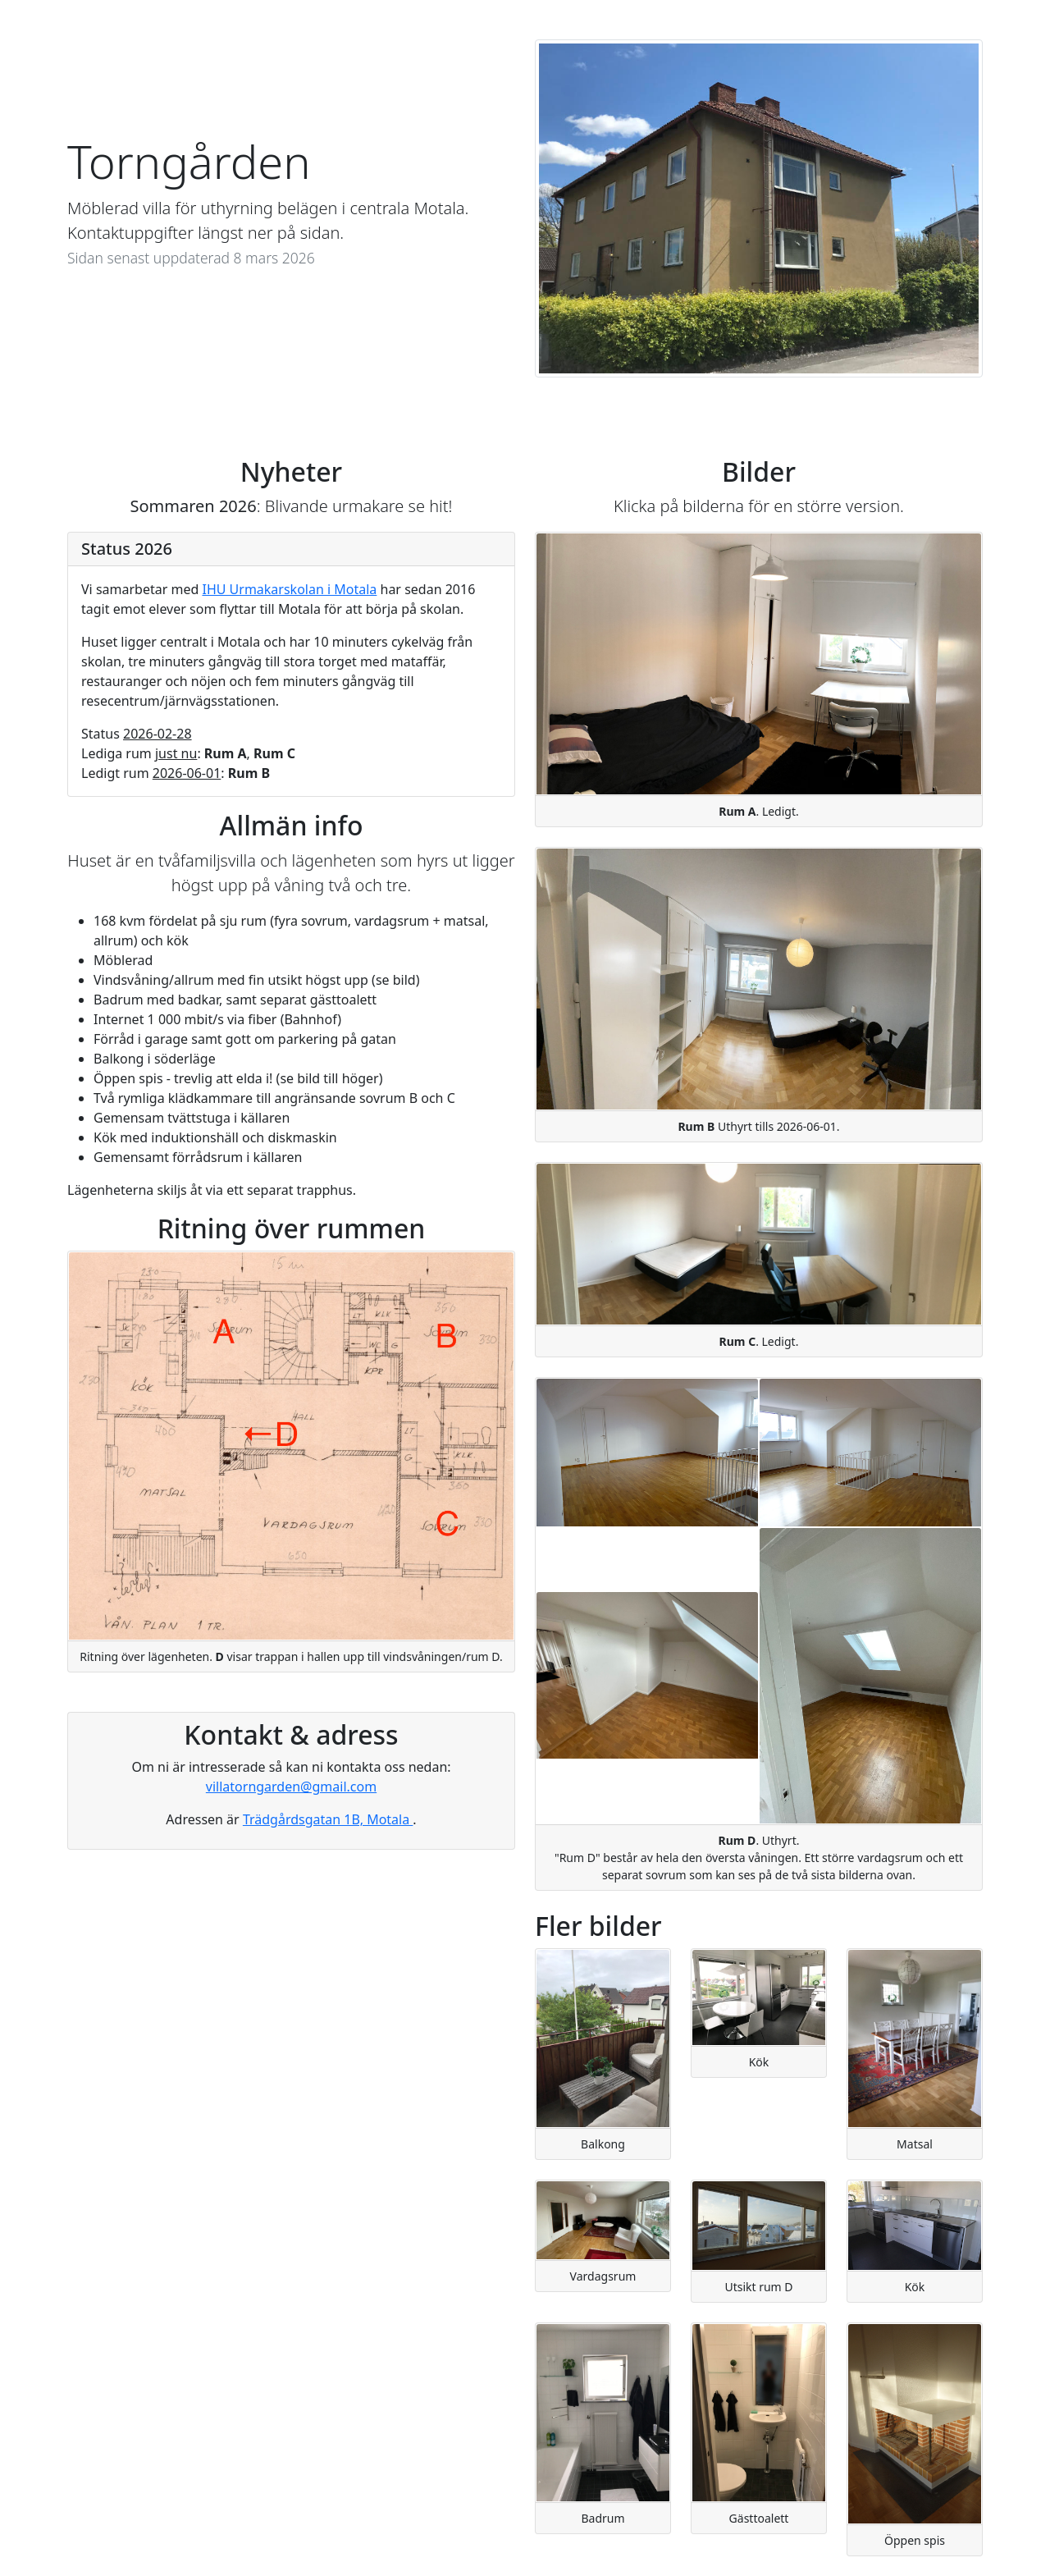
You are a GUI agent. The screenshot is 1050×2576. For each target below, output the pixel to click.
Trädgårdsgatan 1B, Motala (328, 1819)
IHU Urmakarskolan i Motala (289, 589)
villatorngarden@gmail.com (291, 1787)
